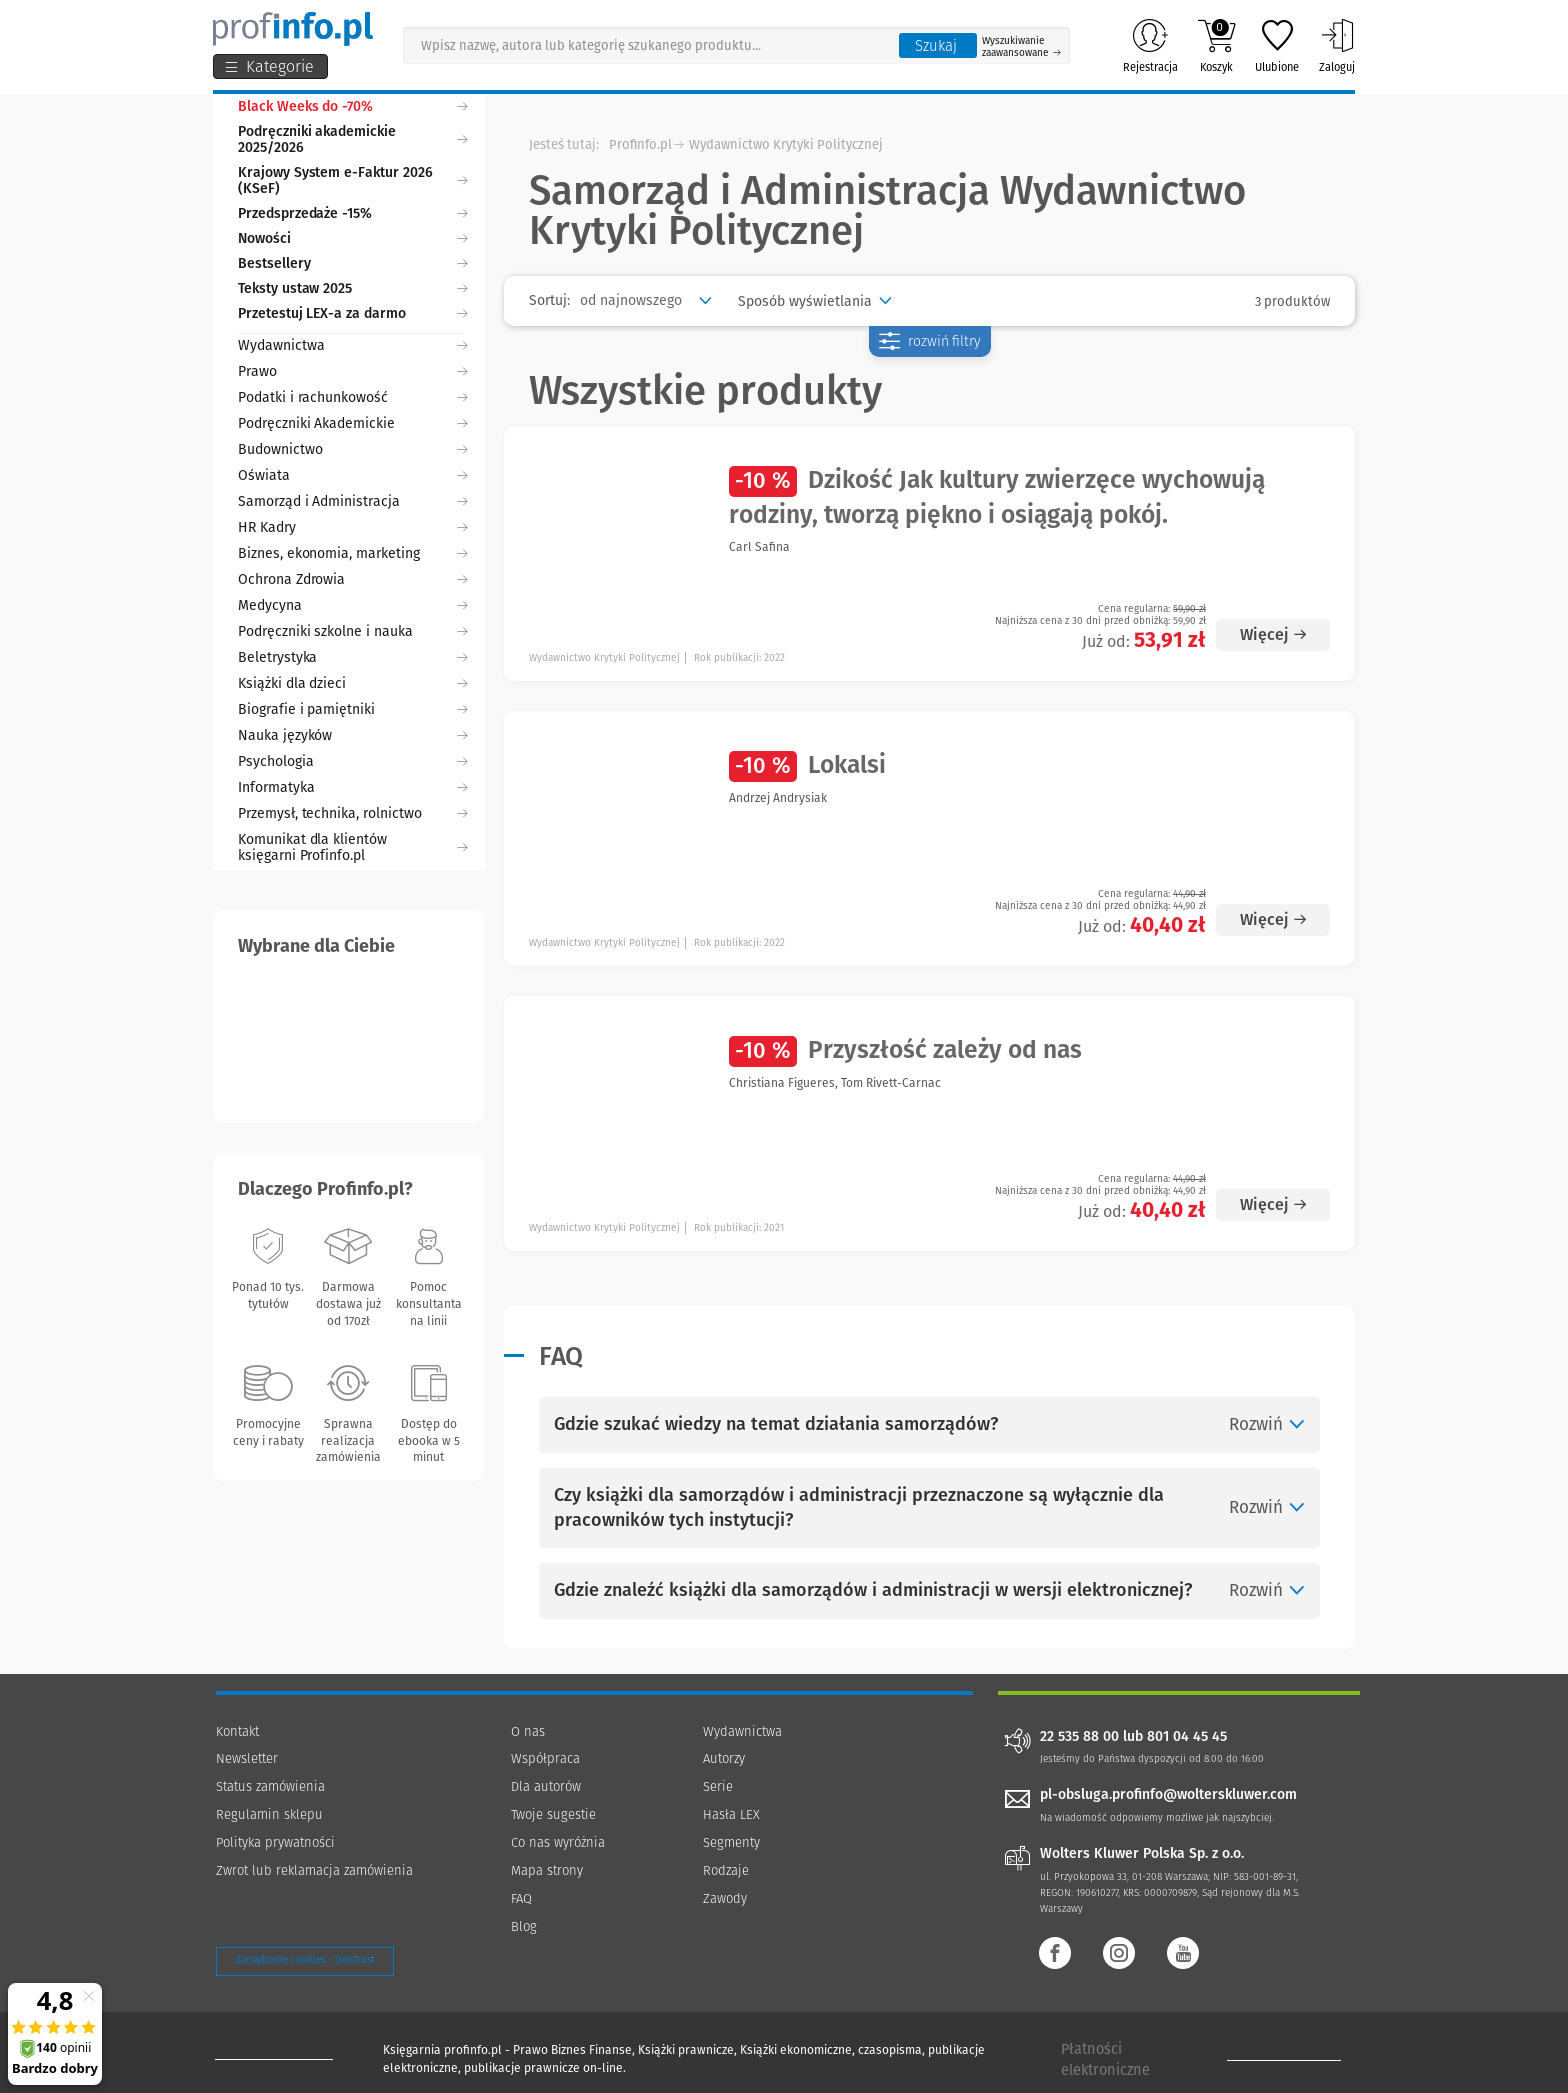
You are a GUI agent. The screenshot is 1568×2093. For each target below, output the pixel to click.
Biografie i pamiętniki (353, 709)
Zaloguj (1337, 46)
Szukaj (936, 46)
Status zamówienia (270, 1786)
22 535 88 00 (1079, 1737)
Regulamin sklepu (269, 1814)
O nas (528, 1731)
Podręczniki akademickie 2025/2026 (353, 139)
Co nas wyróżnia (558, 1842)
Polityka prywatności (275, 1842)
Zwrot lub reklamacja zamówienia (314, 1870)
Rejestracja (1150, 46)
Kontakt (237, 1731)
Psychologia (353, 761)
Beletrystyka (353, 657)
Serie (718, 1786)
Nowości (353, 238)
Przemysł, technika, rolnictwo (353, 813)
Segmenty (731, 1842)
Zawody (725, 1898)
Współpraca (545, 1758)
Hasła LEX (731, 1814)
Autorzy (724, 1758)
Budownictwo (353, 449)
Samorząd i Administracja (353, 501)
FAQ (521, 1898)
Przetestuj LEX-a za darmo (353, 313)
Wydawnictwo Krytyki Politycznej (786, 144)
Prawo (353, 371)
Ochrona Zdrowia (353, 579)
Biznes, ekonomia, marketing (353, 553)
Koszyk (1216, 46)
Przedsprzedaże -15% (353, 213)
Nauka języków (353, 735)
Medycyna (353, 605)
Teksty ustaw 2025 (353, 288)
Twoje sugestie (553, 1814)
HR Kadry (353, 527)
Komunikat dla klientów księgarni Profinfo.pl (353, 847)
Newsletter (247, 1758)
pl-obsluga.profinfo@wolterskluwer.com (1168, 1794)
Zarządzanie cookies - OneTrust (305, 1960)
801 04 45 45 (1187, 1737)
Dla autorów (546, 1786)
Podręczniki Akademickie (353, 423)
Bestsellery (353, 263)
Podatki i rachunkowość (353, 397)
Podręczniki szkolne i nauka (353, 631)
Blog (524, 1926)
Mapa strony (547, 1870)
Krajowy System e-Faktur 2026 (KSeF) (353, 180)
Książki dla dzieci (353, 683)
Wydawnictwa (353, 345)
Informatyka (353, 787)
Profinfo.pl (640, 144)
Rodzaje (726, 1870)
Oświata (353, 475)
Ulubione (1277, 46)
